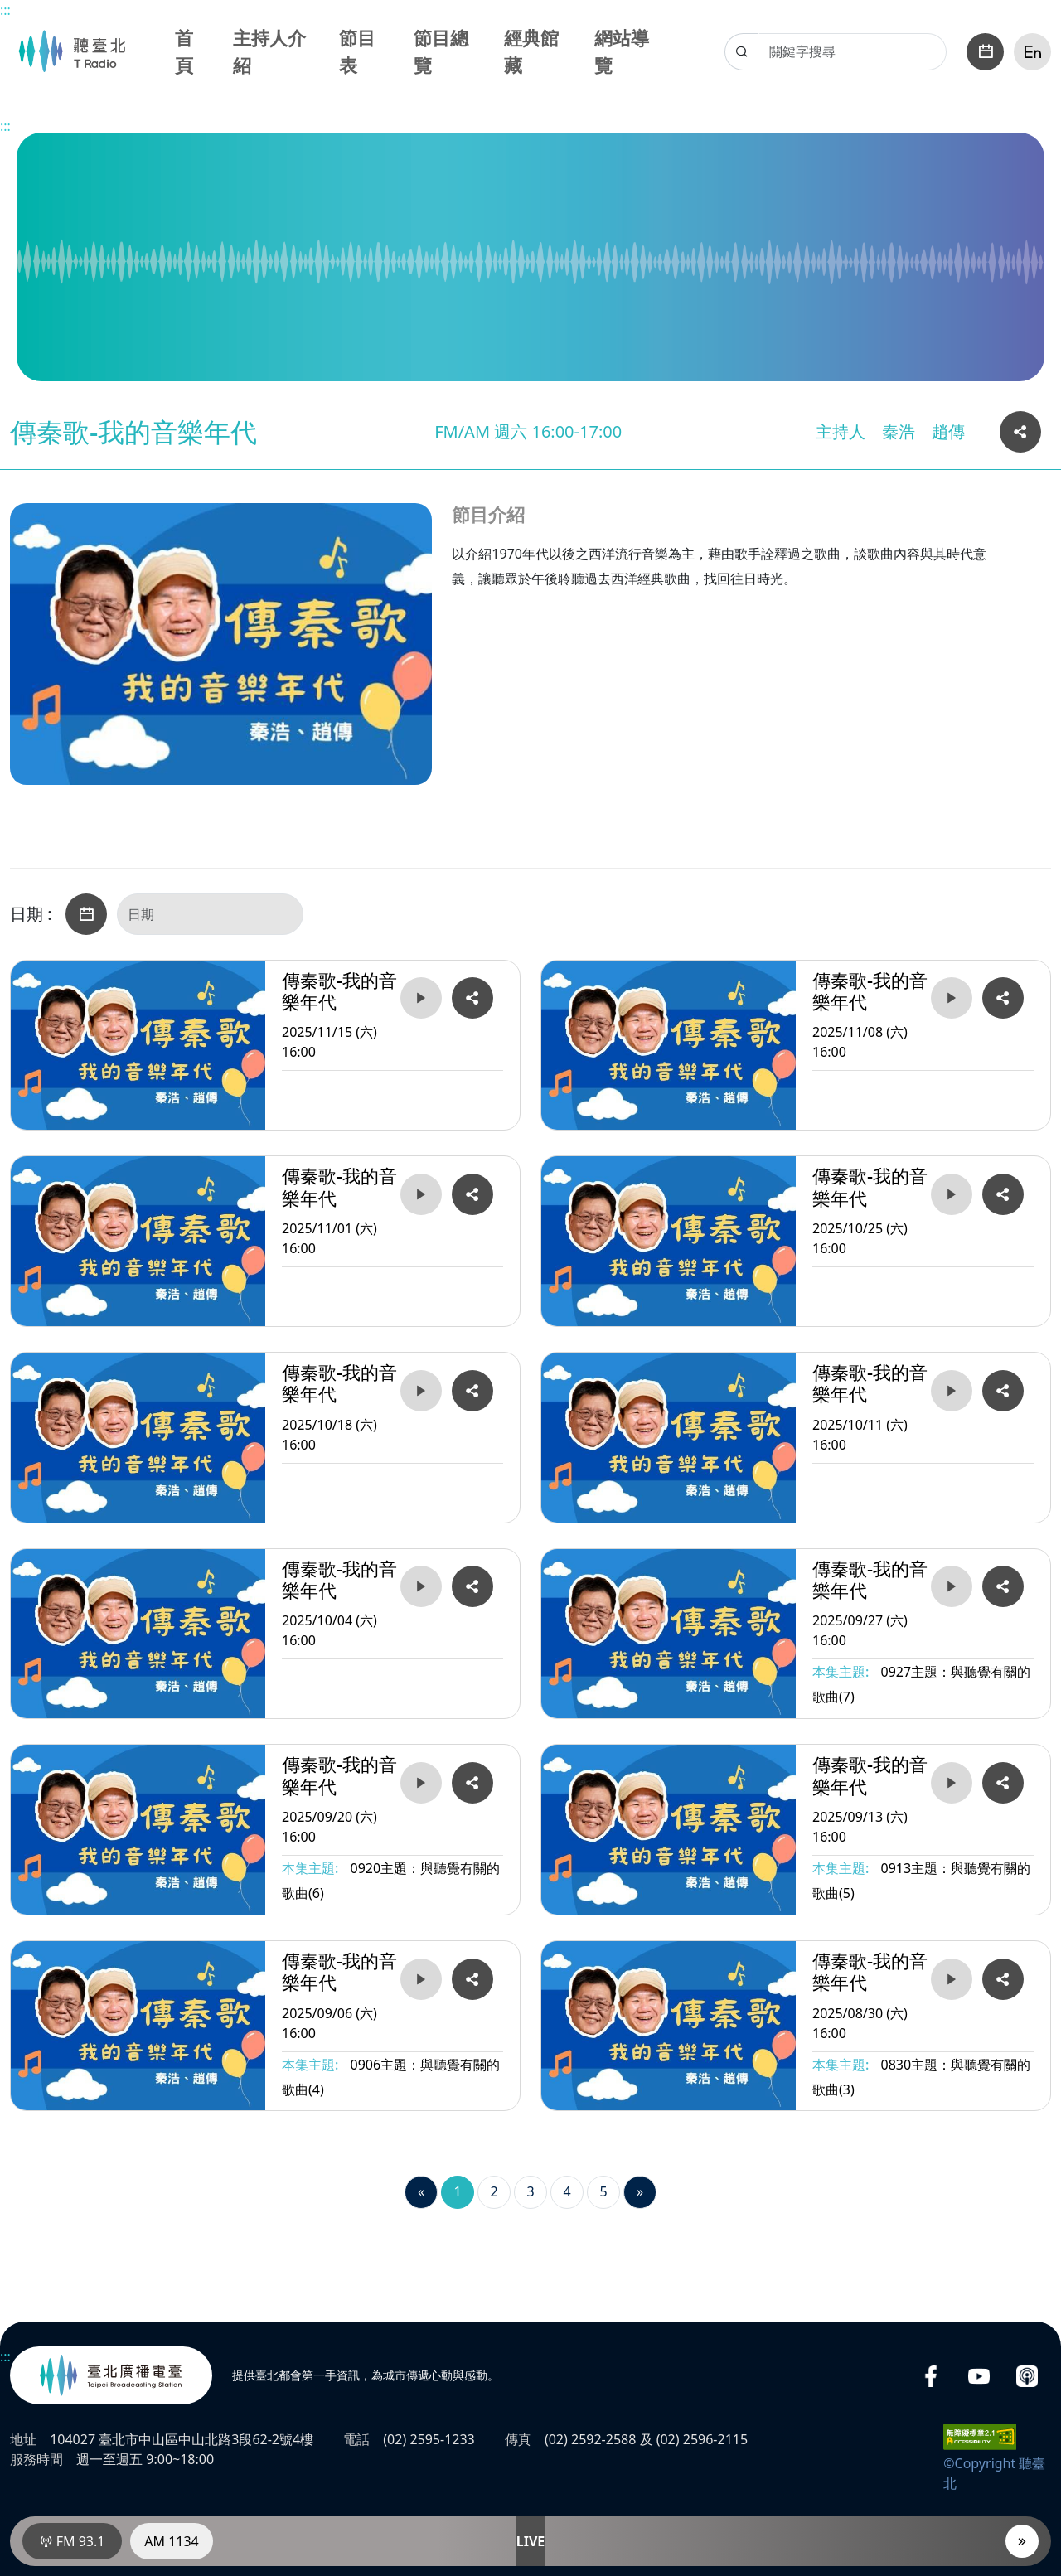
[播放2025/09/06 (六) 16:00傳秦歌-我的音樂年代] (421, 1979)
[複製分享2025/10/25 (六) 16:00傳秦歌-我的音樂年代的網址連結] (1003, 1194)
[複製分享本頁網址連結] (1020, 432)
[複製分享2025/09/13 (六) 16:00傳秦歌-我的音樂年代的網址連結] (1003, 1783)
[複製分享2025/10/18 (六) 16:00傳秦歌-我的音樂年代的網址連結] (472, 1390)
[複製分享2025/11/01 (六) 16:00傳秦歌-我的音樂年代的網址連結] (472, 1194)
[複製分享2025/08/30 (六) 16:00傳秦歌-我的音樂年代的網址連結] (1003, 1979)
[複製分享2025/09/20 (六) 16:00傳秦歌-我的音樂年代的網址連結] (472, 1783)
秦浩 (898, 431)
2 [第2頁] (493, 2191)
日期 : (31, 914)
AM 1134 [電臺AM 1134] (171, 2541)
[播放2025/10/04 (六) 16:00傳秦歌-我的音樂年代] (421, 1586)
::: (5, 10)
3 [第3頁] (530, 2191)
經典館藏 (531, 51)
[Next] (639, 2192)
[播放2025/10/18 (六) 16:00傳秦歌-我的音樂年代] (421, 1390)
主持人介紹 (269, 51)
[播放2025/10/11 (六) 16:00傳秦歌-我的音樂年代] (951, 1390)
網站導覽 (621, 51)
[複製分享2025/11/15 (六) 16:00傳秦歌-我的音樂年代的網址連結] (472, 998)
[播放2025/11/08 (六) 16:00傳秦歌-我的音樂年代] (951, 998)
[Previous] (421, 2192)
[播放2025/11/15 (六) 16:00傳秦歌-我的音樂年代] (421, 998)
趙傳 (948, 431)
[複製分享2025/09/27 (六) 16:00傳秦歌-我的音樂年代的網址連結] (1003, 1586)
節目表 (357, 51)
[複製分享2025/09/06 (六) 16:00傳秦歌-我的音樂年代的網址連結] (472, 1979)
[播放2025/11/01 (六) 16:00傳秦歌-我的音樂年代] (421, 1194)
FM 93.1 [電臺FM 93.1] (72, 2541)
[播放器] (1022, 2541)
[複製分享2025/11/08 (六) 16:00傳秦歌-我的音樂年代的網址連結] (1003, 998)
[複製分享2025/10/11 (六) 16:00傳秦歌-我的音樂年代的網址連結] (1003, 1390)
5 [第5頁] (603, 2191)
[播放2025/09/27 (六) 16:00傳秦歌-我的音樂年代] (951, 1586)
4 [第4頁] (566, 2191)
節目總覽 (441, 51)
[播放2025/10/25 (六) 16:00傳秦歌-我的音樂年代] (951, 1194)
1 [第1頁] (457, 2191)
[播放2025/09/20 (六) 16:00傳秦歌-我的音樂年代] (421, 1783)
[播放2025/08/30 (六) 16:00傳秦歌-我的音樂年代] (951, 1979)
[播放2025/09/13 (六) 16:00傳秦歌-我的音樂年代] (951, 1783)
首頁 (184, 51)
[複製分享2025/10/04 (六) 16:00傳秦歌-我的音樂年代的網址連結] (472, 1586)
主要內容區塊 (8, 8)
